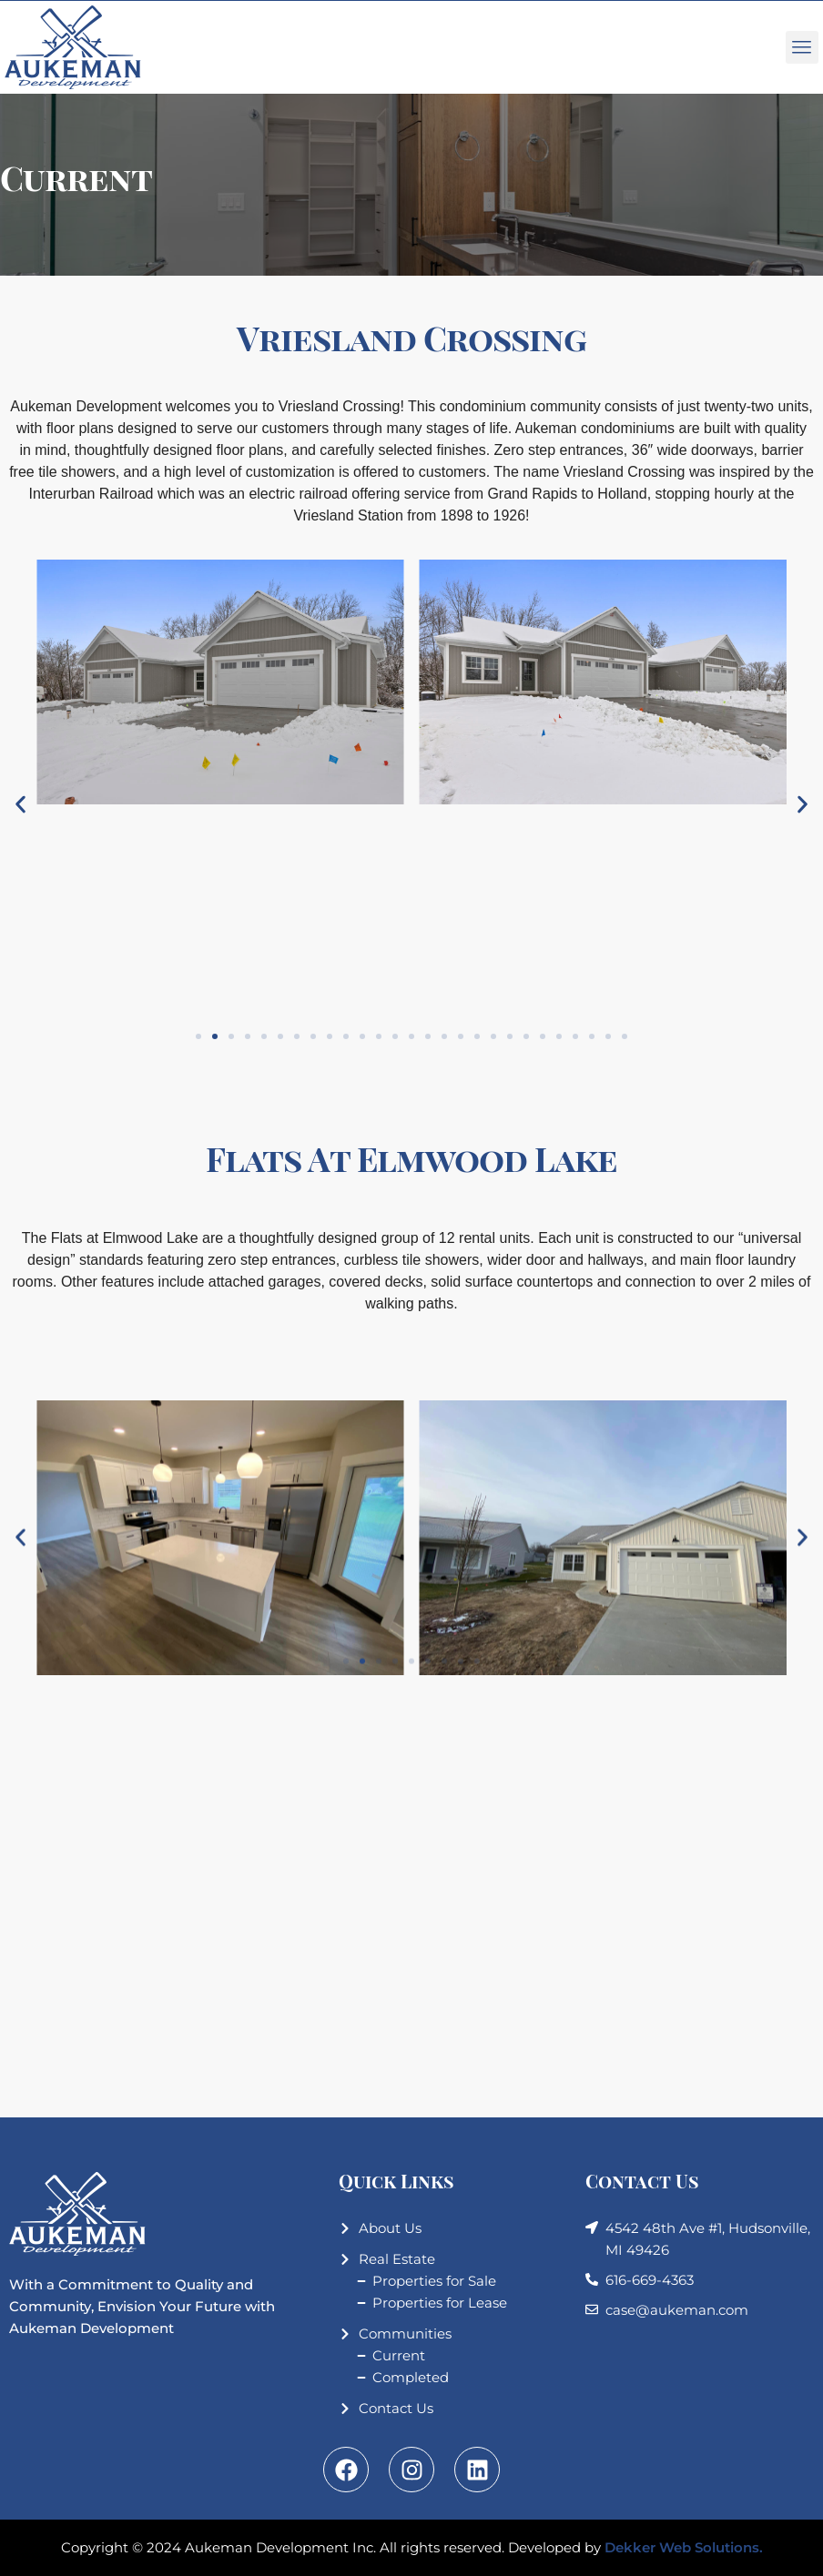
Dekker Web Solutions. (684, 2547)
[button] (20, 804)
